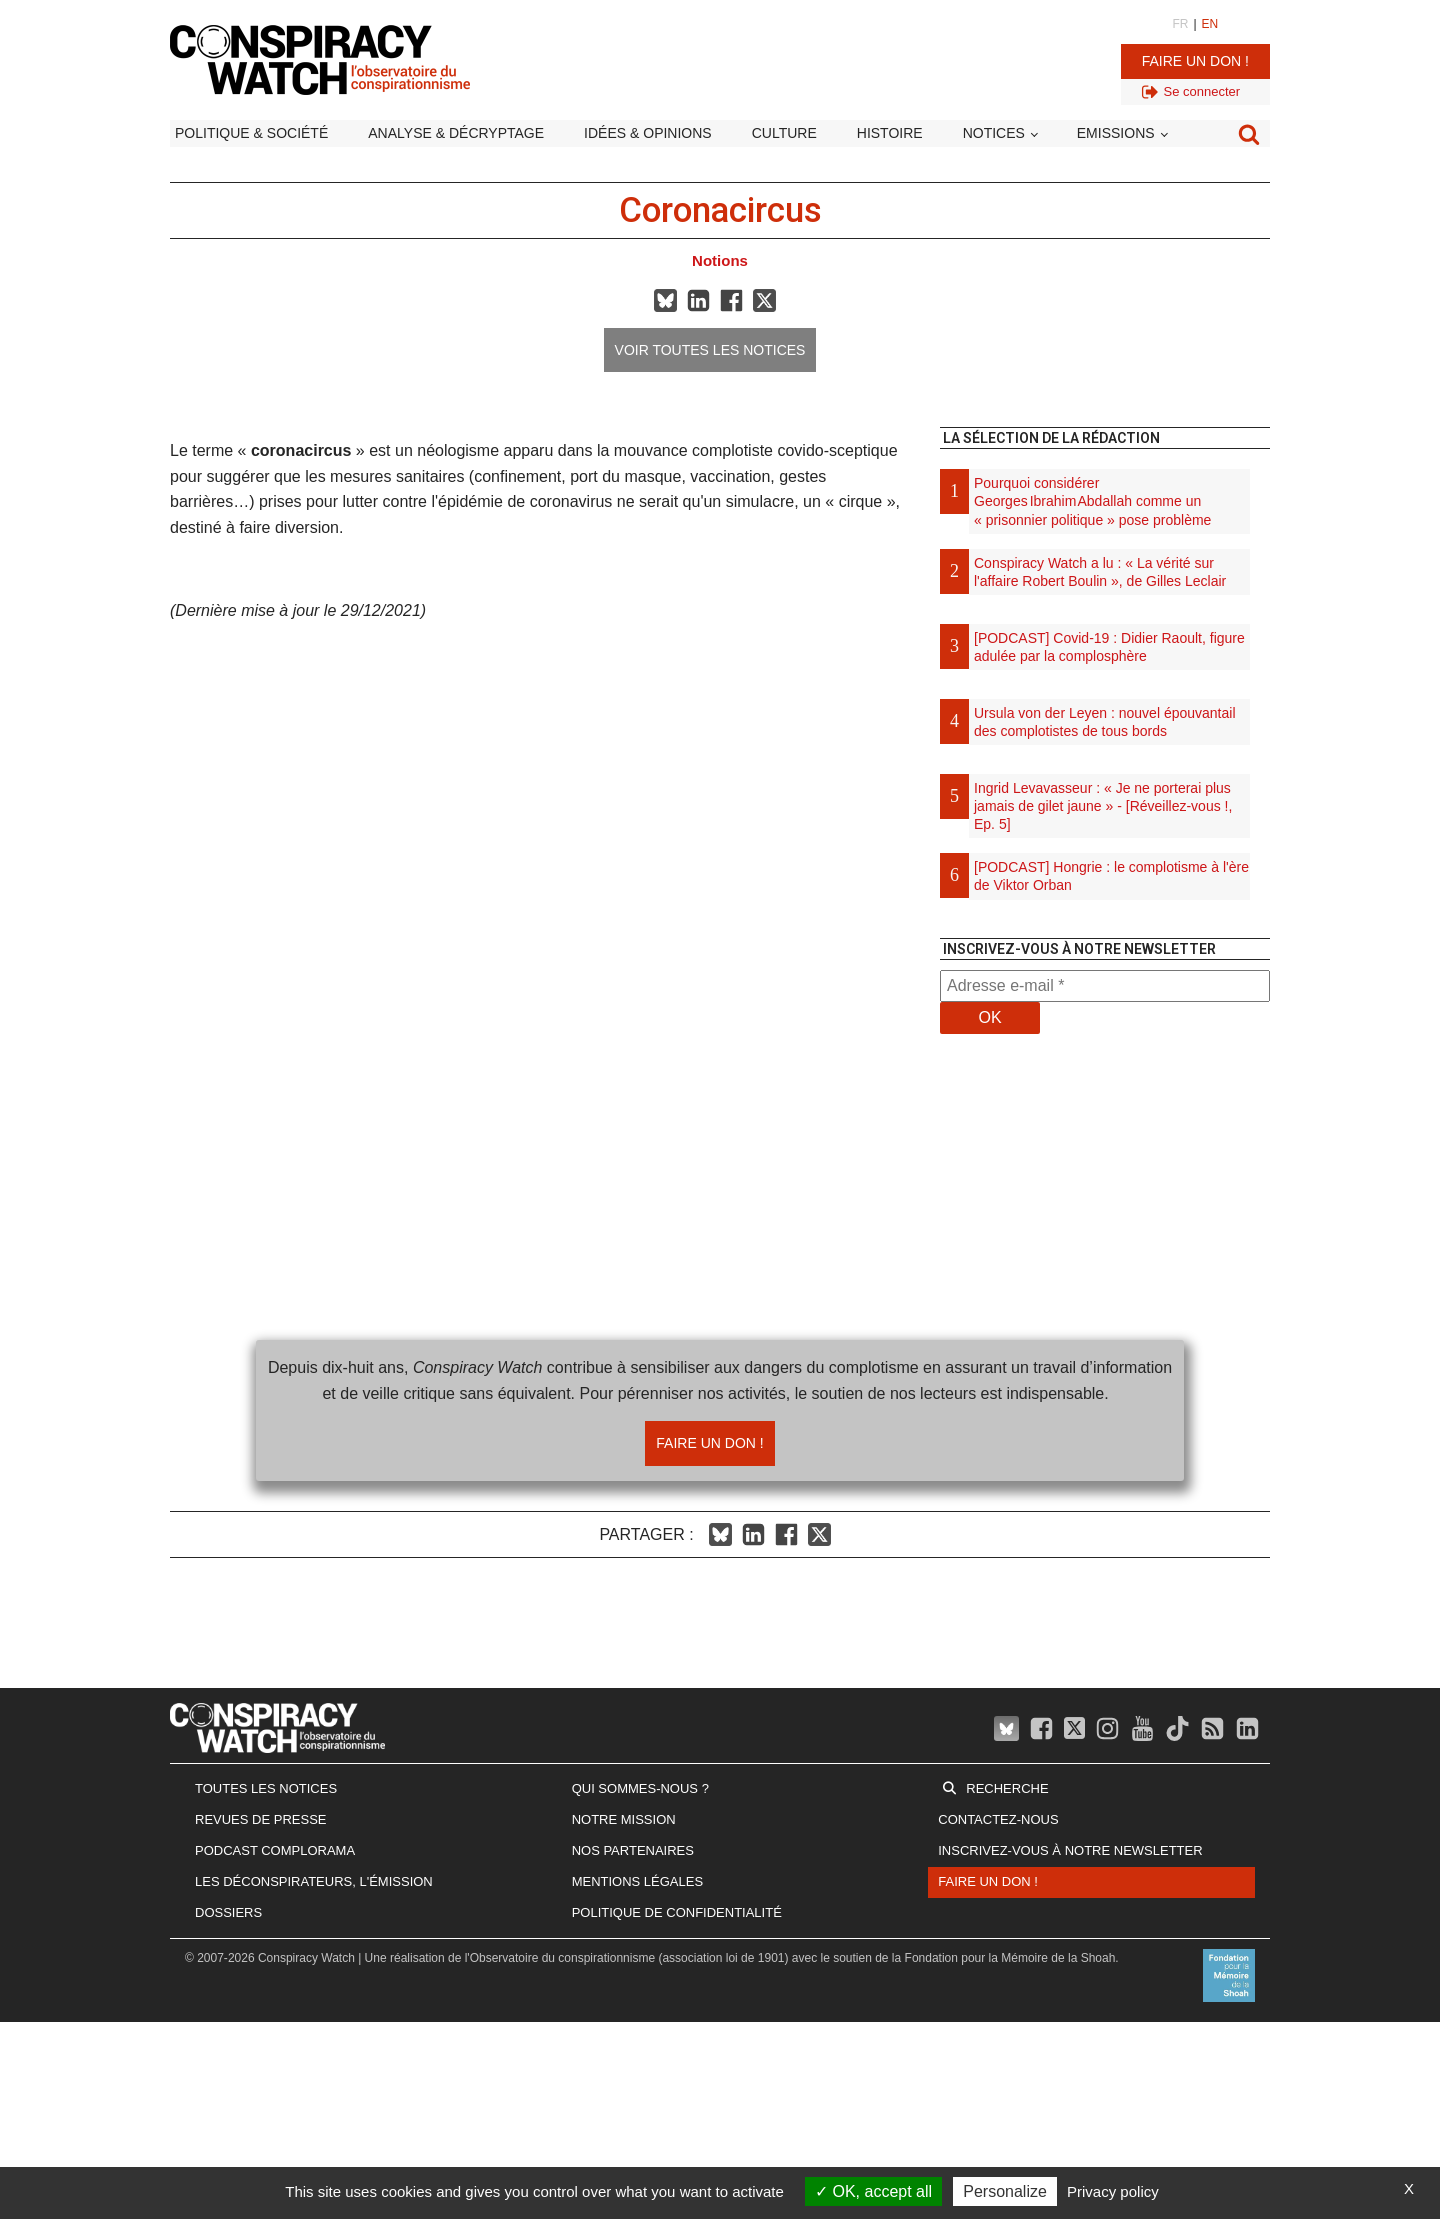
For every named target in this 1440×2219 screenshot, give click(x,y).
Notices (994, 133)
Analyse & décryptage (456, 133)
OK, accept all (873, 2191)
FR (1180, 24)
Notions (720, 260)
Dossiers (228, 1912)
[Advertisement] (1105, 1310)
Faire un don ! (1195, 61)
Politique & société (251, 133)
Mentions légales (637, 1881)
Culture (784, 133)
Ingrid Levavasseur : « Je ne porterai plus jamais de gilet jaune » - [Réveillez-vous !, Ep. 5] (1103, 806)
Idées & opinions (648, 133)
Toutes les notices (266, 1788)
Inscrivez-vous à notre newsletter (1070, 1850)
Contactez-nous (998, 1819)
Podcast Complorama (275, 1850)
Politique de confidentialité (677, 1912)
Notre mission (624, 1819)
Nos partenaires (633, 1850)
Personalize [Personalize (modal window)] (1005, 2191)
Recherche (1007, 1788)
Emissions (1116, 133)
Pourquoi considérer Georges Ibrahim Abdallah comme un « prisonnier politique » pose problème (1092, 501)
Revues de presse (261, 1819)
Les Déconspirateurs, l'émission (314, 1881)
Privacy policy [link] (1113, 2191)
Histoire (890, 133)
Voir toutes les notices (710, 350)
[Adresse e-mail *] (1105, 986)
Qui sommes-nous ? (640, 1788)
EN (1210, 24)
